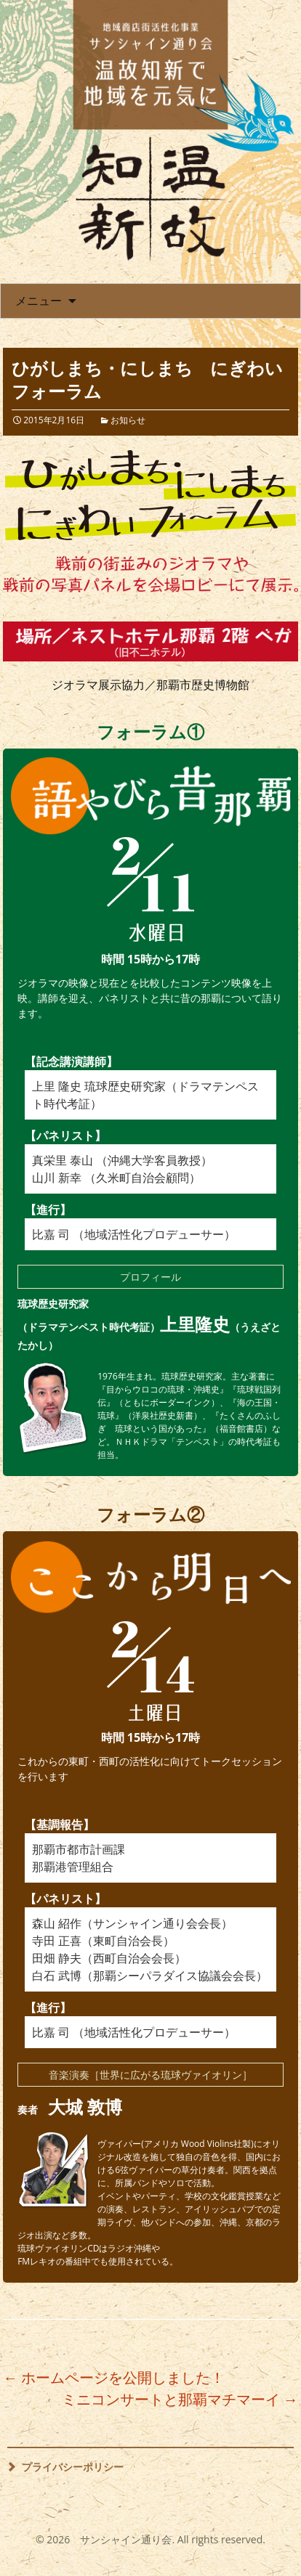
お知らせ (128, 420)
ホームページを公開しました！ (114, 2377)
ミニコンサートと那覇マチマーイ (180, 2399)
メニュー (38, 301)
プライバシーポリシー (73, 2467)
